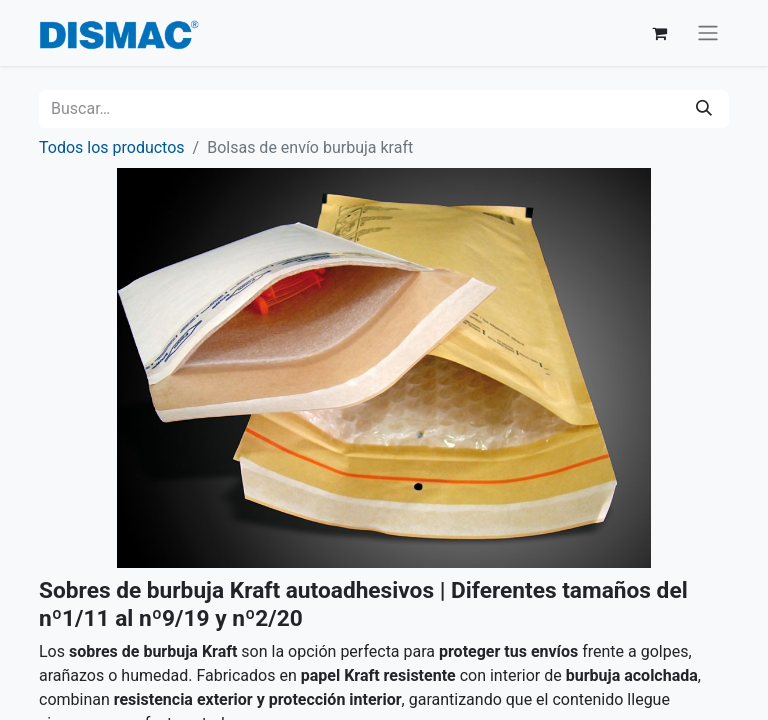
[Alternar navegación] (708, 33)
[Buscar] (704, 109)
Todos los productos (112, 147)
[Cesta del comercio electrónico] (659, 33)
